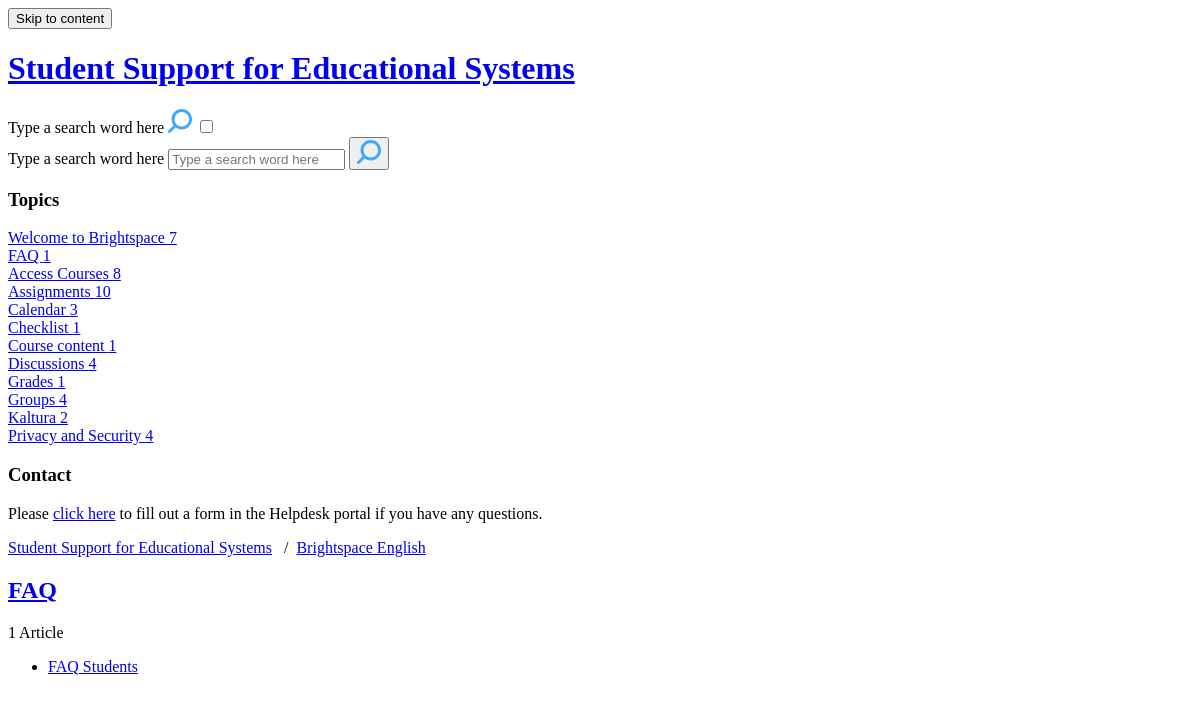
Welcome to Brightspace (92, 237)
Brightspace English (360, 547)
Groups (37, 399)
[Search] (256, 159)
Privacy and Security (80, 435)
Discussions (52, 363)
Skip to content (60, 18)
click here (84, 513)
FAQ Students (93, 666)
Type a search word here (86, 158)
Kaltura (38, 417)
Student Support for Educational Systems (140, 547)
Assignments (59, 291)
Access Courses (64, 273)
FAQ (29, 255)
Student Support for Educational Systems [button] (291, 68)
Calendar (43, 309)
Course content (62, 345)
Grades (36, 381)
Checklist (44, 327)
